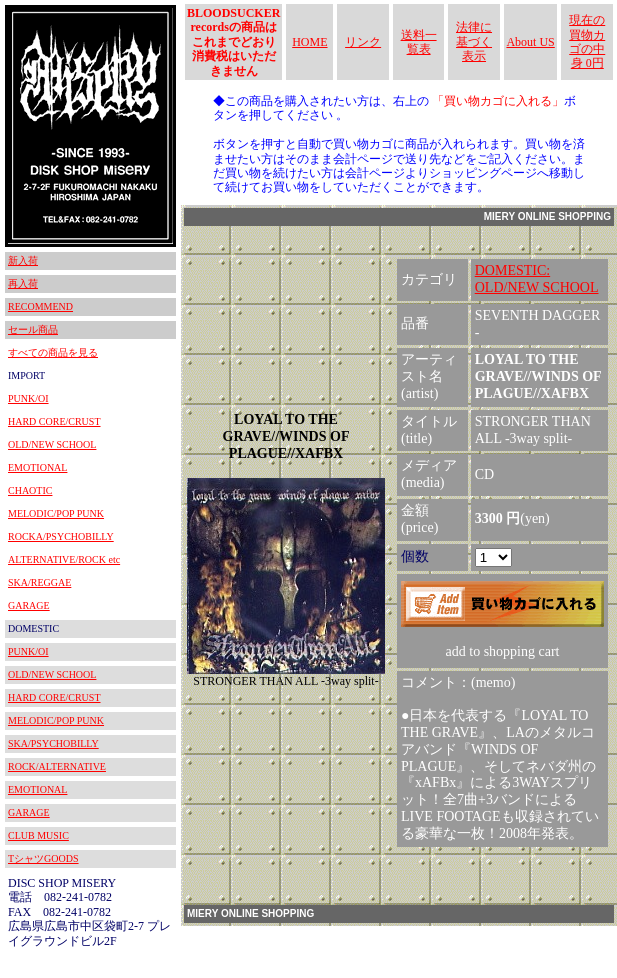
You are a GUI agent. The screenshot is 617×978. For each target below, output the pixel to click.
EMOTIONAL (37, 467)
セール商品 (33, 329)
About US (530, 42)
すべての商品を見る (53, 352)
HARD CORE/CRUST (54, 421)
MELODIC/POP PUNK (56, 513)
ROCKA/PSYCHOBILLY (61, 536)
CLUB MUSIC (38, 835)
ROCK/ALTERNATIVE (57, 766)
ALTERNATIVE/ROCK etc (64, 559)
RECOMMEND (40, 306)
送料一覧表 (419, 42)
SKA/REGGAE (39, 582)
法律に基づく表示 (474, 41)
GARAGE (29, 605)
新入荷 (23, 260)
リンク (363, 42)
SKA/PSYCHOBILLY (53, 743)
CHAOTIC (30, 490)
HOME (309, 42)
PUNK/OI (28, 398)
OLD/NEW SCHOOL (52, 444)
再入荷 (23, 283)
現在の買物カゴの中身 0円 (587, 41)
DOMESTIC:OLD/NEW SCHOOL (537, 279)
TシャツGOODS (43, 858)
